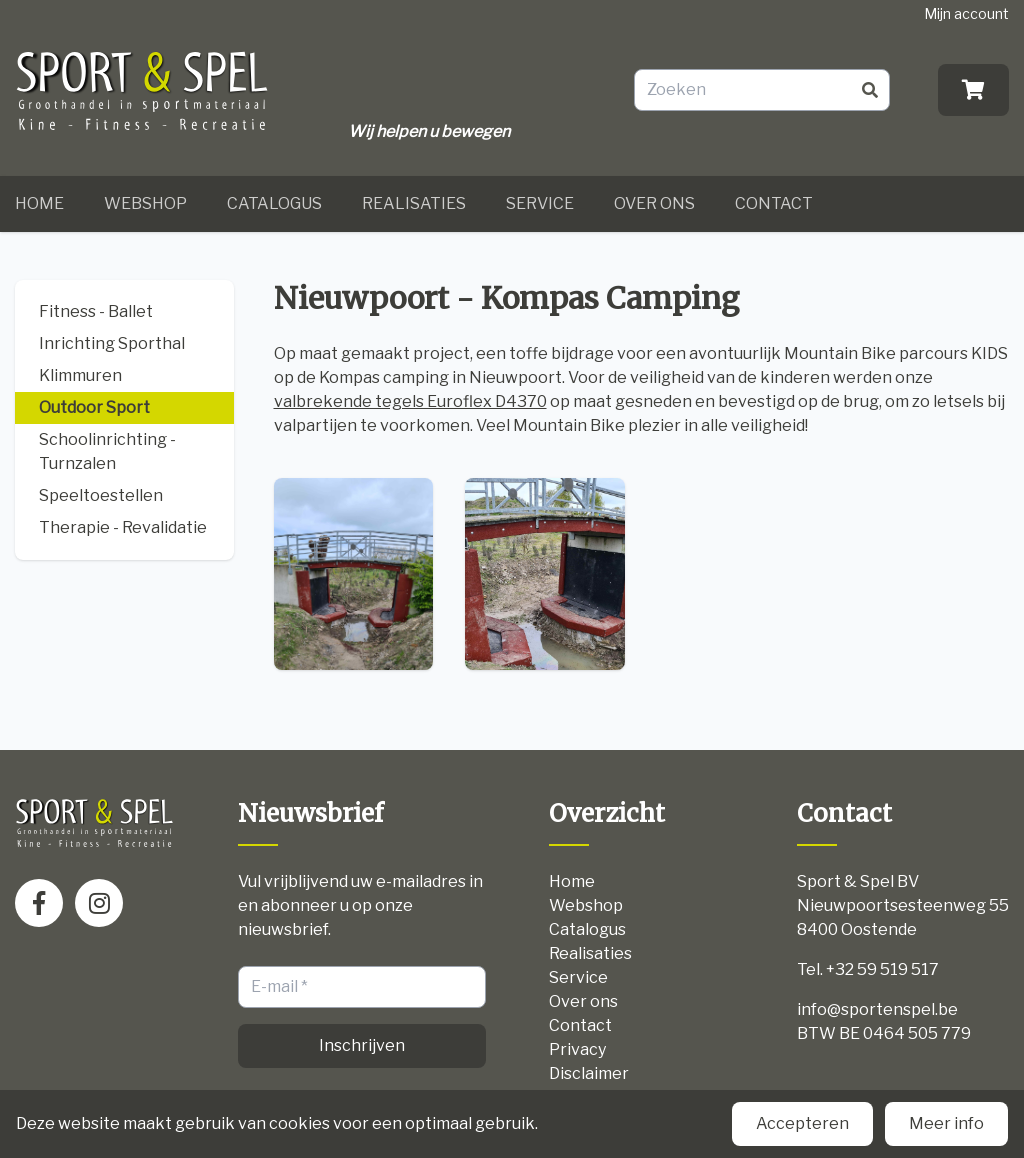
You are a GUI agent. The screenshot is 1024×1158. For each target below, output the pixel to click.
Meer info (946, 1123)
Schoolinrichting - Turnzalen (107, 451)
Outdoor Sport (94, 407)
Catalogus (274, 203)
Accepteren (802, 1123)
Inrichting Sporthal (112, 343)
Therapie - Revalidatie (123, 527)
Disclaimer (589, 1073)
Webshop (145, 203)
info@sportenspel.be (877, 1009)
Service (540, 203)
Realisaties (414, 203)
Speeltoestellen (101, 495)
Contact (774, 203)
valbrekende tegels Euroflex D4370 (410, 401)
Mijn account (966, 13)
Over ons (654, 203)
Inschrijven (362, 1045)
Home (39, 203)
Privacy (577, 1049)
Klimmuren (80, 375)
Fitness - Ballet (96, 311)
